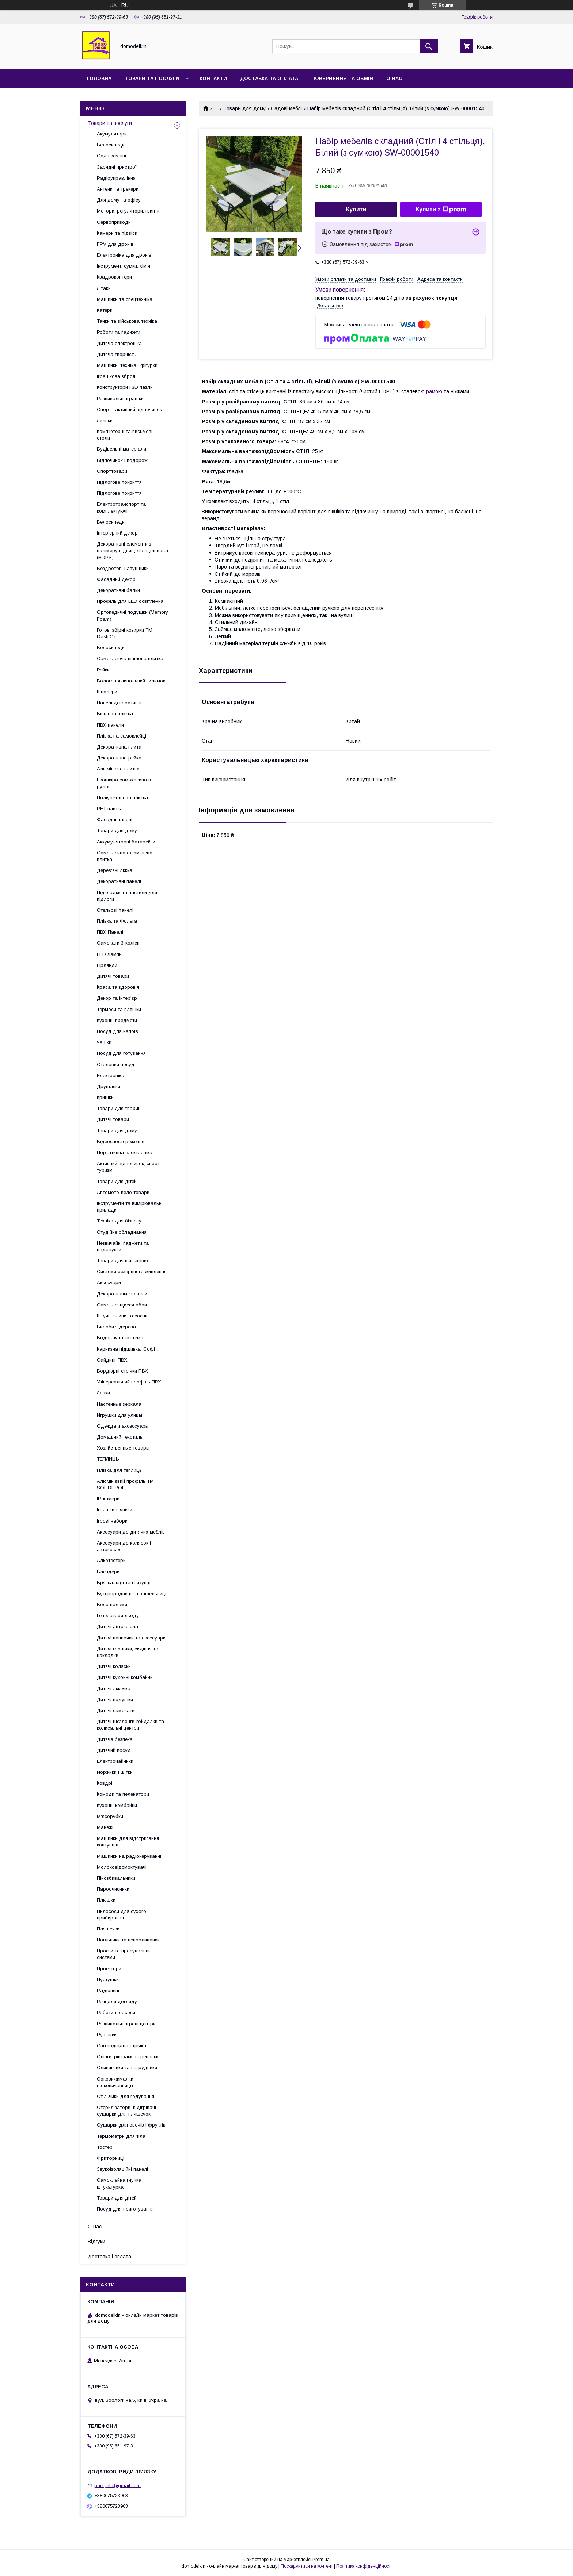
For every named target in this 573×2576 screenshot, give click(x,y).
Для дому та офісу (119, 200)
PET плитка (110, 808)
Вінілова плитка (115, 713)
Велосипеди (111, 145)
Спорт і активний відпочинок (129, 409)
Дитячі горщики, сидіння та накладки (127, 1652)
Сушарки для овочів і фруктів (131, 2125)
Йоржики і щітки (115, 1772)
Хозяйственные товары (123, 1448)
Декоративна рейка (119, 758)
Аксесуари (109, 1282)
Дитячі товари (113, 976)
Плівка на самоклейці (121, 736)
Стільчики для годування (125, 2096)
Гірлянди (107, 965)
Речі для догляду (117, 2001)
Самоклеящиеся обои (122, 1305)
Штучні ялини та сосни (122, 1315)
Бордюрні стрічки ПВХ (122, 1371)
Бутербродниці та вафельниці (131, 1593)
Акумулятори (112, 134)
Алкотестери (111, 1560)
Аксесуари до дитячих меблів (131, 1532)
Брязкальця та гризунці (124, 1582)
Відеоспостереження (120, 1141)
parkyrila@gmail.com (117, 2485)
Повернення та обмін (342, 78)
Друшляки (108, 1086)
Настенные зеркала (119, 1404)
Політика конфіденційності (364, 2566)
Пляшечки (108, 1929)
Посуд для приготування (125, 2209)
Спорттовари (112, 471)
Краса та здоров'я (118, 987)
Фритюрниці (110, 2158)
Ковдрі (104, 1783)
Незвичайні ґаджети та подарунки (123, 1246)
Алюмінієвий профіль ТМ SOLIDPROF (125, 1484)
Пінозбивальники (116, 1878)
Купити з (440, 209)
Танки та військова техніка (127, 321)
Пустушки (108, 1979)
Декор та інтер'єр (117, 998)
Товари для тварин (119, 1108)
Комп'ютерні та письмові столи (124, 435)
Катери (105, 310)
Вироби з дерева (116, 1326)
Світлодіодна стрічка (121, 2045)
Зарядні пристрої (117, 167)
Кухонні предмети (117, 1020)
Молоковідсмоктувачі (122, 1867)
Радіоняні (108, 1990)
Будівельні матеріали (121, 449)
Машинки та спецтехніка (124, 299)
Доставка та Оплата (269, 78)
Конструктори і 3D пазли (125, 387)
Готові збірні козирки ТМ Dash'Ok (124, 633)
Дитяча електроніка (119, 343)
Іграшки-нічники (114, 1509)
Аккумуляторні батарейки (126, 842)
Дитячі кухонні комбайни (125, 1677)
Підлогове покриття (119, 482)
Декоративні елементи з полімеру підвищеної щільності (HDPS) (132, 550)
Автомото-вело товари (123, 1192)
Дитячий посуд (114, 1750)
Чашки (104, 1042)
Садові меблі (286, 108)
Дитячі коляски (114, 1666)
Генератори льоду (118, 1615)
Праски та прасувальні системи (123, 1954)
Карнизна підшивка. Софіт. (127, 1349)
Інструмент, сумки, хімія (123, 266)
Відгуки (96, 2241)
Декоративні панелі (119, 881)
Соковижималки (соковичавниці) (115, 2082)
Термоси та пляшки (119, 1009)
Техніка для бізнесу (119, 1221)
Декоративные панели (122, 1294)
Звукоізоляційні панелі (122, 2169)
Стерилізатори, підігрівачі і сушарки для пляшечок (128, 2111)
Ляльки (105, 420)
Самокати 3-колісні (119, 943)
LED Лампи (109, 954)
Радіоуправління (116, 178)
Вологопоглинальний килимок (131, 681)
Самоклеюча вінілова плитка (130, 658)
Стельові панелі (115, 910)
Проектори (109, 1968)
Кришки (105, 1097)
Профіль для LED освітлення (130, 601)
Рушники (107, 2034)
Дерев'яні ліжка (114, 870)
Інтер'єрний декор (117, 533)
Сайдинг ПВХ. (112, 1360)
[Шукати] (429, 46)
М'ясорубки (110, 1816)
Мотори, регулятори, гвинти (128, 211)
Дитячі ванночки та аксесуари (131, 1638)
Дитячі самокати (115, 1710)
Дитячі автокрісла (117, 1626)
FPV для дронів (115, 244)
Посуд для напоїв (117, 1031)
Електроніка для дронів (124, 255)
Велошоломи (112, 1604)
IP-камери (108, 1498)
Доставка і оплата (109, 2256)
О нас (394, 78)
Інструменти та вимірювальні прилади (130, 1207)
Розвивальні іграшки (120, 398)
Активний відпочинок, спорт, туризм (129, 1167)
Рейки (103, 670)
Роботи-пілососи (116, 2012)
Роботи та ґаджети (118, 332)
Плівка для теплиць (119, 1470)
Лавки (103, 1393)
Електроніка (110, 1075)
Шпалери (107, 691)
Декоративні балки (118, 590)
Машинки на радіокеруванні (129, 1856)
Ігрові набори (112, 1521)
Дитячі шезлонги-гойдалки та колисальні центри (130, 1725)
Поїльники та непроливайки (128, 1939)
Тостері (105, 2147)
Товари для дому (244, 108)
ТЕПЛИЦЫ (108, 1459)
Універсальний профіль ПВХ (129, 1382)
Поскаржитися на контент (307, 2566)
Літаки (104, 288)
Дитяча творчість (116, 354)
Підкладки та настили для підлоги (127, 896)
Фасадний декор (116, 579)
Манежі (105, 1827)
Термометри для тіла (121, 2136)
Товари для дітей (117, 1181)
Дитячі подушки (115, 1699)
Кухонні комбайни (117, 1805)
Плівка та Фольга (117, 921)
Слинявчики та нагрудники (127, 2067)
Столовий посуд (115, 1064)
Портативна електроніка (124, 1152)
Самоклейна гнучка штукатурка (119, 2183)
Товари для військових (123, 1260)
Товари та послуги (152, 78)
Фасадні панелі (114, 819)
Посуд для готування (121, 1053)
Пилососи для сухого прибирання (121, 1915)
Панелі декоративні (119, 702)
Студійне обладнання (122, 1232)
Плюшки (106, 1900)
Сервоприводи (114, 222)
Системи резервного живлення (132, 1271)
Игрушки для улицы (119, 1415)
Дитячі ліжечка (113, 1688)
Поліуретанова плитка (122, 797)
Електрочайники (115, 1761)
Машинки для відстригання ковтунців (128, 1842)
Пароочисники (113, 1889)
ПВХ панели (110, 725)
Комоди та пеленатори (123, 1794)
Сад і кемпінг (112, 155)
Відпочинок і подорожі (123, 460)
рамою (434, 391)
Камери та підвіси (117, 233)
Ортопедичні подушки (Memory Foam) (132, 615)
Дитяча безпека (115, 1739)
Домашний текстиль (120, 1437)
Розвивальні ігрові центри (126, 2023)
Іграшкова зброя (116, 376)
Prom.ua (321, 2559)
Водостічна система (120, 1337)
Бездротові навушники (123, 568)
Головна (99, 78)
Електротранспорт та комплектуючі (121, 507)
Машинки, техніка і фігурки (127, 365)
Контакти (213, 78)
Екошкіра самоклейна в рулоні (124, 783)
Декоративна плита (119, 747)
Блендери (108, 1571)
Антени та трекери (117, 189)
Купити (356, 209)
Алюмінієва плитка (118, 769)
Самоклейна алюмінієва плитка (124, 856)
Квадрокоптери (114, 277)
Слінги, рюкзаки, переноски (128, 2056)
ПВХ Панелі (110, 932)
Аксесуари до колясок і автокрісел (124, 1546)
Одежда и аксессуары (123, 1426)
